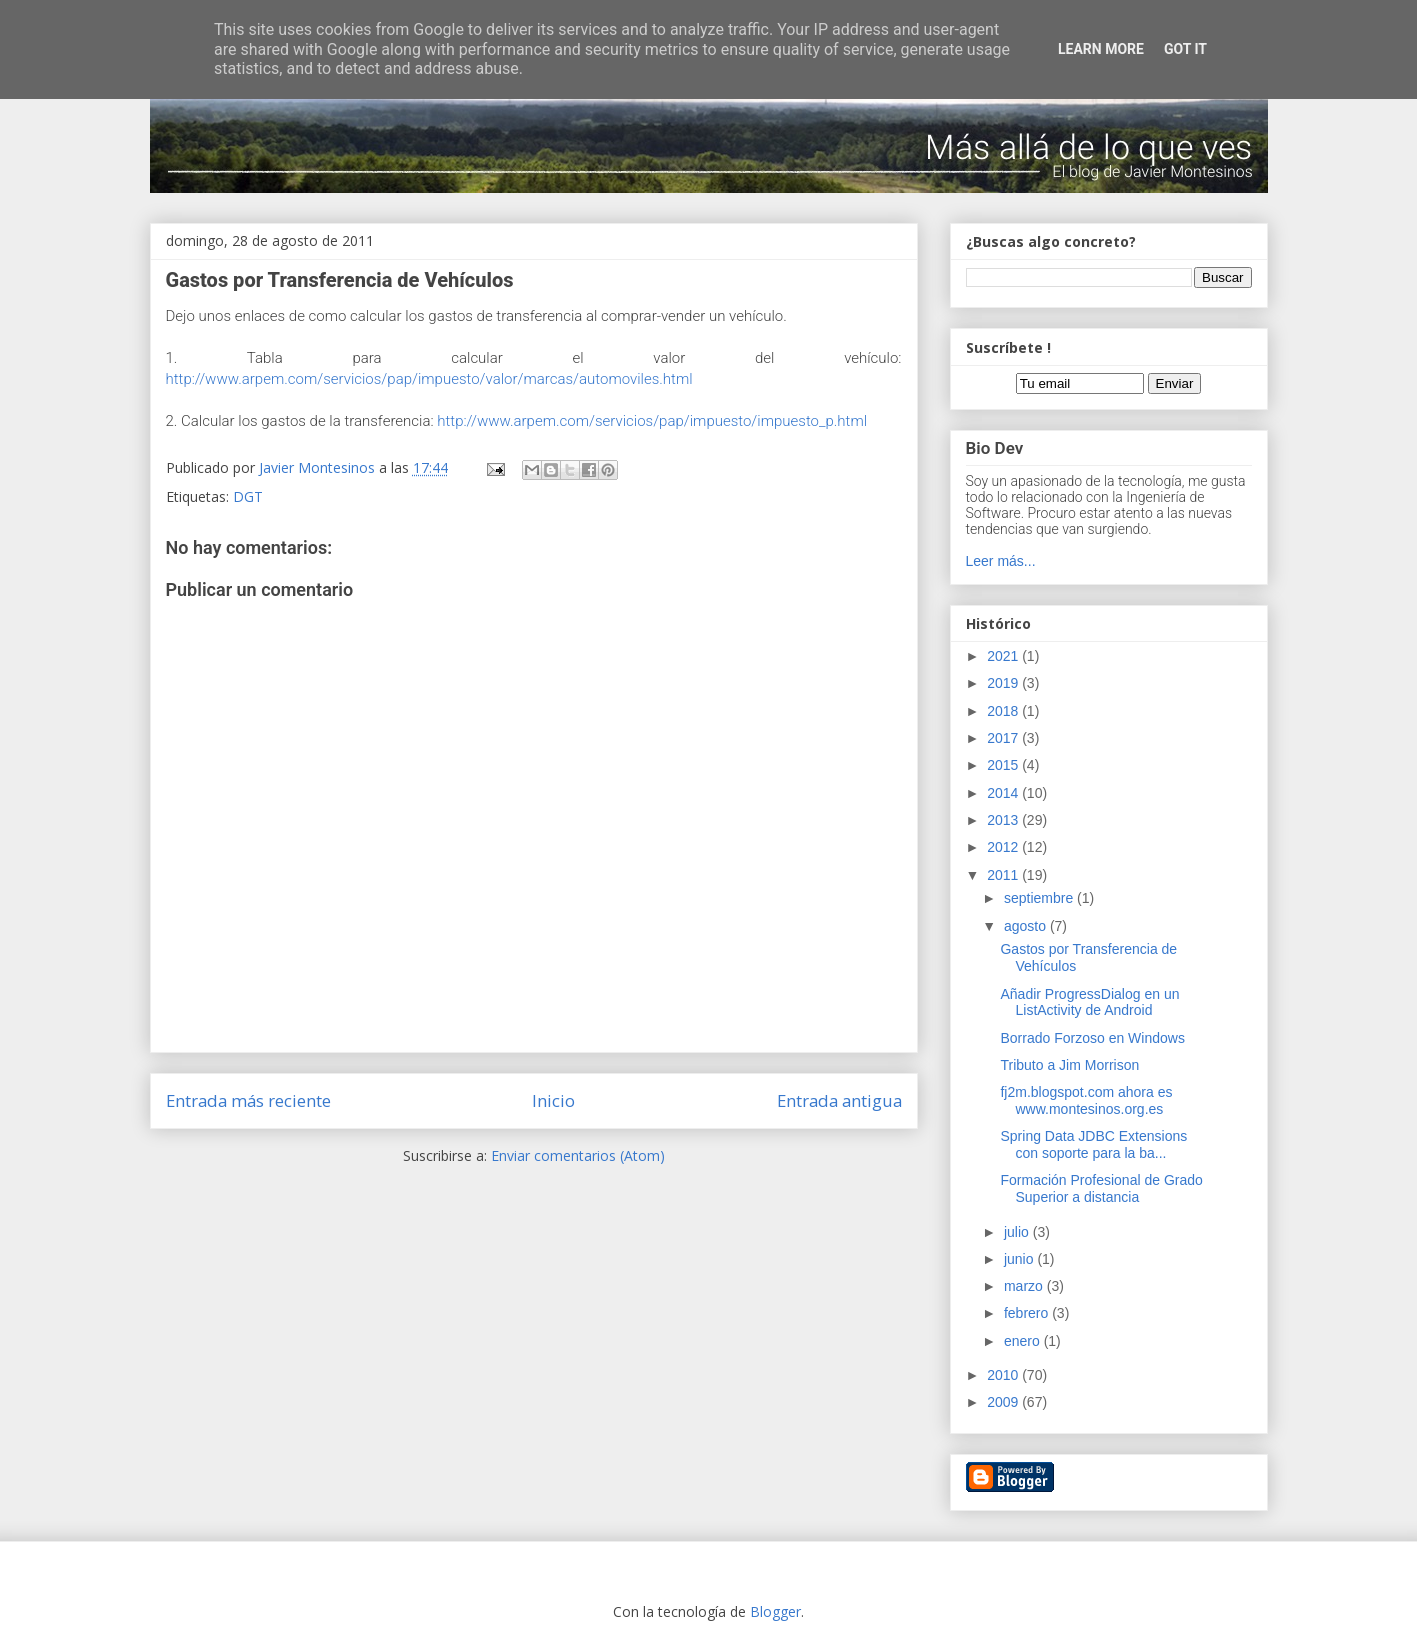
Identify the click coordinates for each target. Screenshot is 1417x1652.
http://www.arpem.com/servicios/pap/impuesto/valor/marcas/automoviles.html (429, 379)
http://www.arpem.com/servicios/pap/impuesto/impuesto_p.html (652, 421)
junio (1020, 1259)
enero (1024, 1341)
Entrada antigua (839, 1100)
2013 (1004, 820)
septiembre (1040, 898)
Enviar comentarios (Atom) (578, 1155)
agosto (1027, 926)
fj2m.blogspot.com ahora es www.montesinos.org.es (1086, 1100)
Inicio (553, 1100)
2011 (1004, 875)
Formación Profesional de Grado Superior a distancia (1101, 1188)
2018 (1004, 711)
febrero (1028, 1313)
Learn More (1101, 49)
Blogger (775, 1611)
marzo (1025, 1286)
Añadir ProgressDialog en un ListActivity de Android (1089, 1002)
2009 (1004, 1402)
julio (1018, 1232)
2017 (1004, 738)
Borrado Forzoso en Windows (1092, 1038)
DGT (248, 496)
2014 (1004, 793)
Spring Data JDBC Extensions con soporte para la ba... (1093, 1144)
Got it (1185, 49)
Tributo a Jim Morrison (1069, 1065)
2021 (1004, 656)
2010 (1004, 1375)
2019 (1004, 683)
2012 (1004, 847)
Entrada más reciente (248, 1100)
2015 (1004, 765)
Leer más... (1001, 561)
